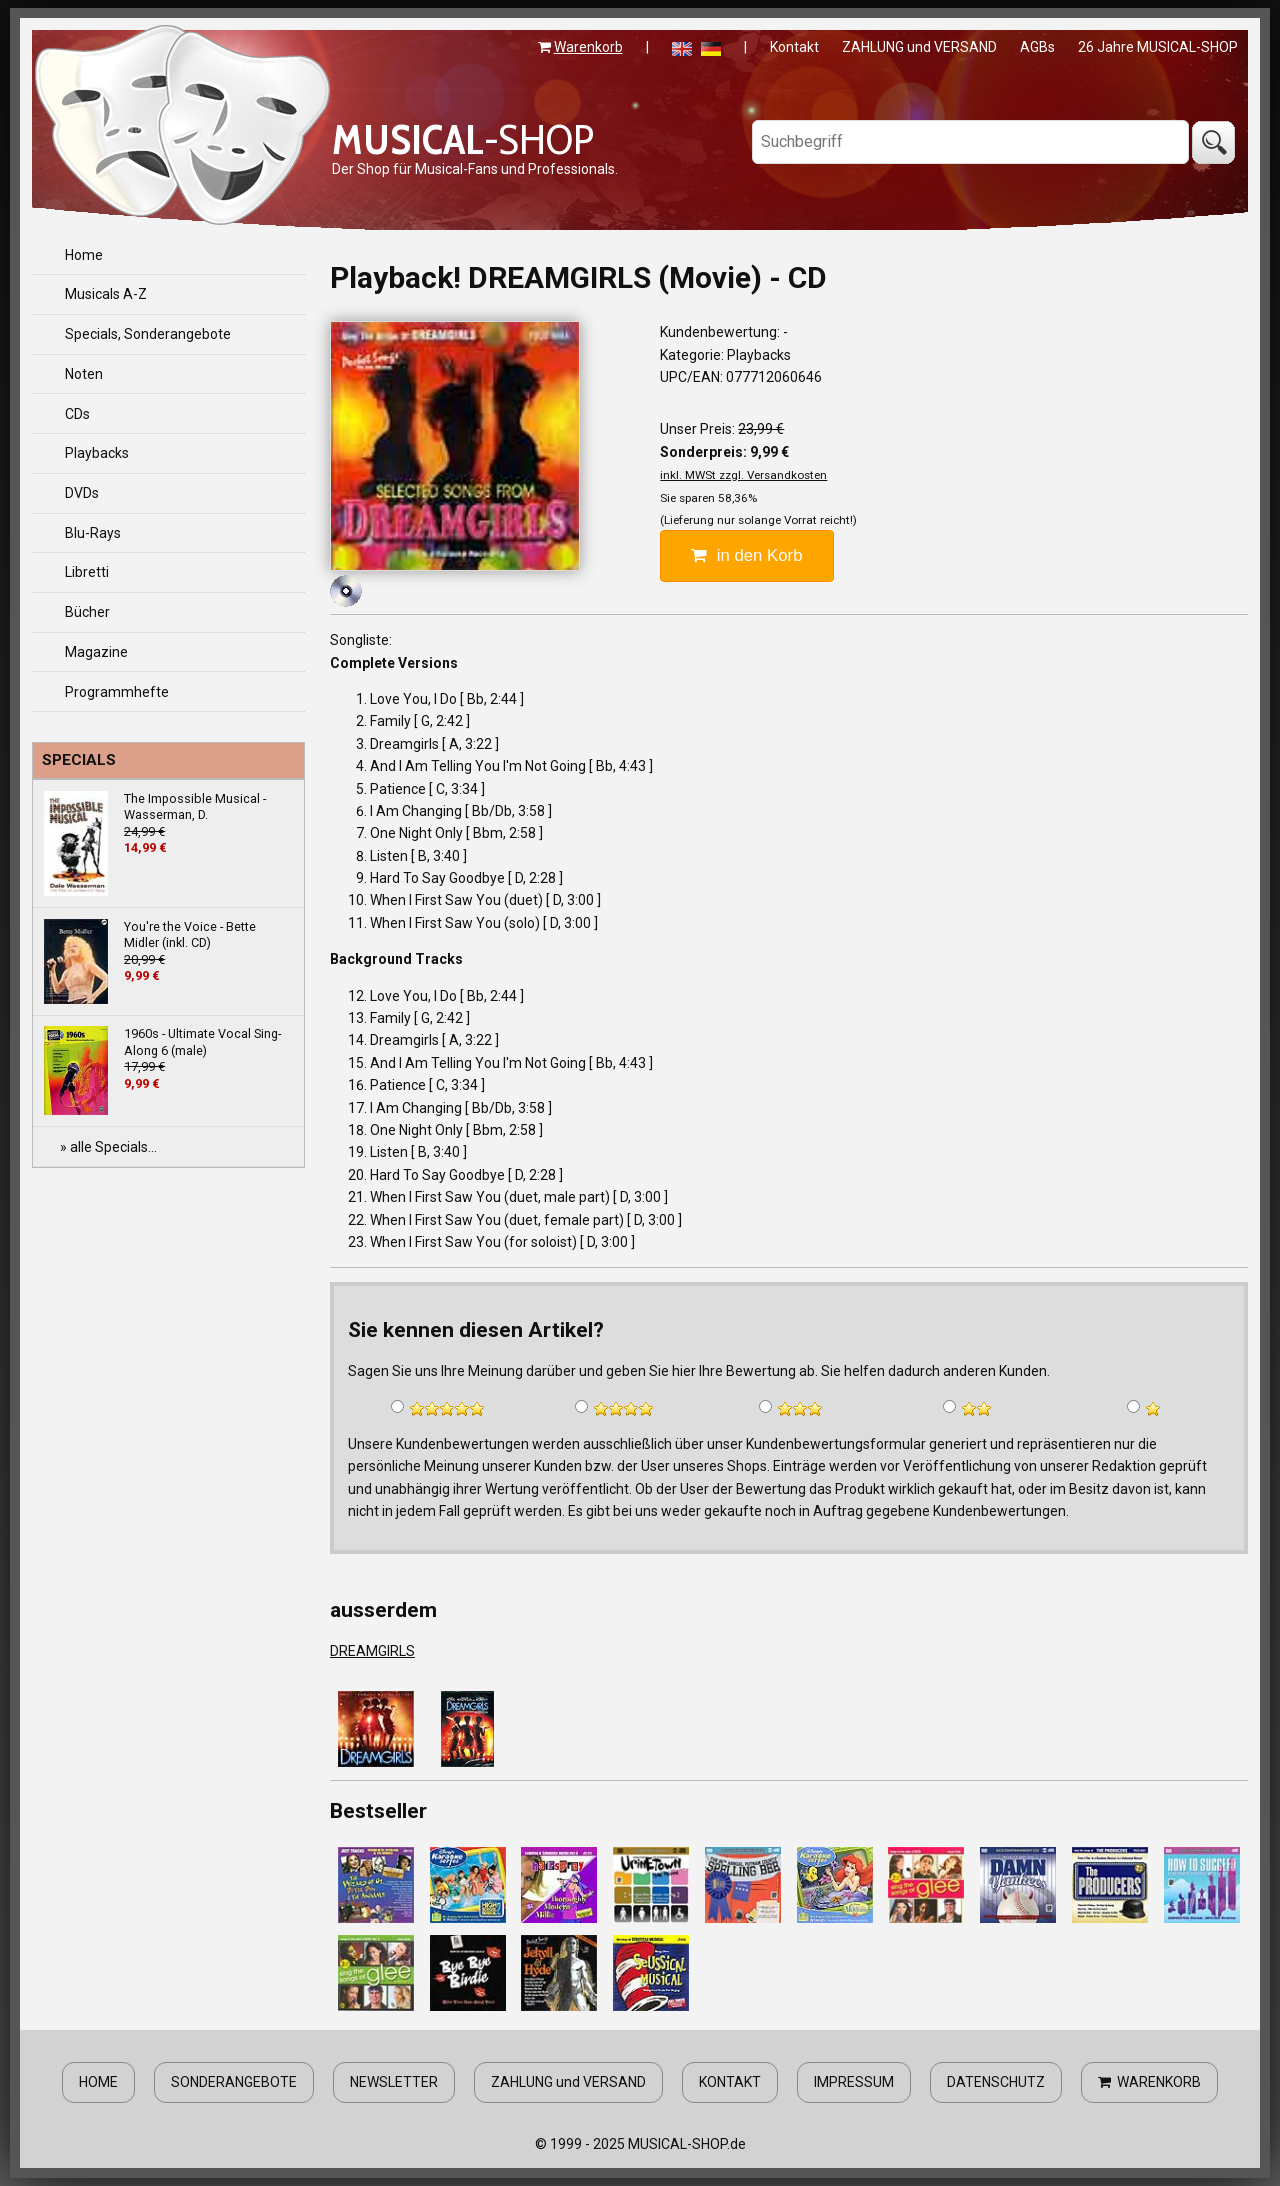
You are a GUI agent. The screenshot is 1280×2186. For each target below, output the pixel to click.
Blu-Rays (93, 533)
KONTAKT (730, 2082)
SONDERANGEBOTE (234, 2082)
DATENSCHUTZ (996, 2082)
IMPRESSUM (854, 2082)
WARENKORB (1149, 2082)
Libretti (87, 572)
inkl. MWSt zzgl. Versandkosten (743, 475)
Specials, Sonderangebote (148, 334)
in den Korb (746, 555)
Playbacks (97, 453)
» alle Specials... (108, 1147)
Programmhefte (117, 692)
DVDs (82, 493)
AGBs (1037, 47)
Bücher (87, 612)
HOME (98, 2082)
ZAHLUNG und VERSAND (919, 47)
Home (84, 255)
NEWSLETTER (394, 2082)
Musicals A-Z (106, 294)
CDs (77, 414)
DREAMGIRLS (372, 1651)
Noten (84, 374)
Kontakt (794, 47)
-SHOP (463, 139)
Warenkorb (588, 47)
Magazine (96, 652)
